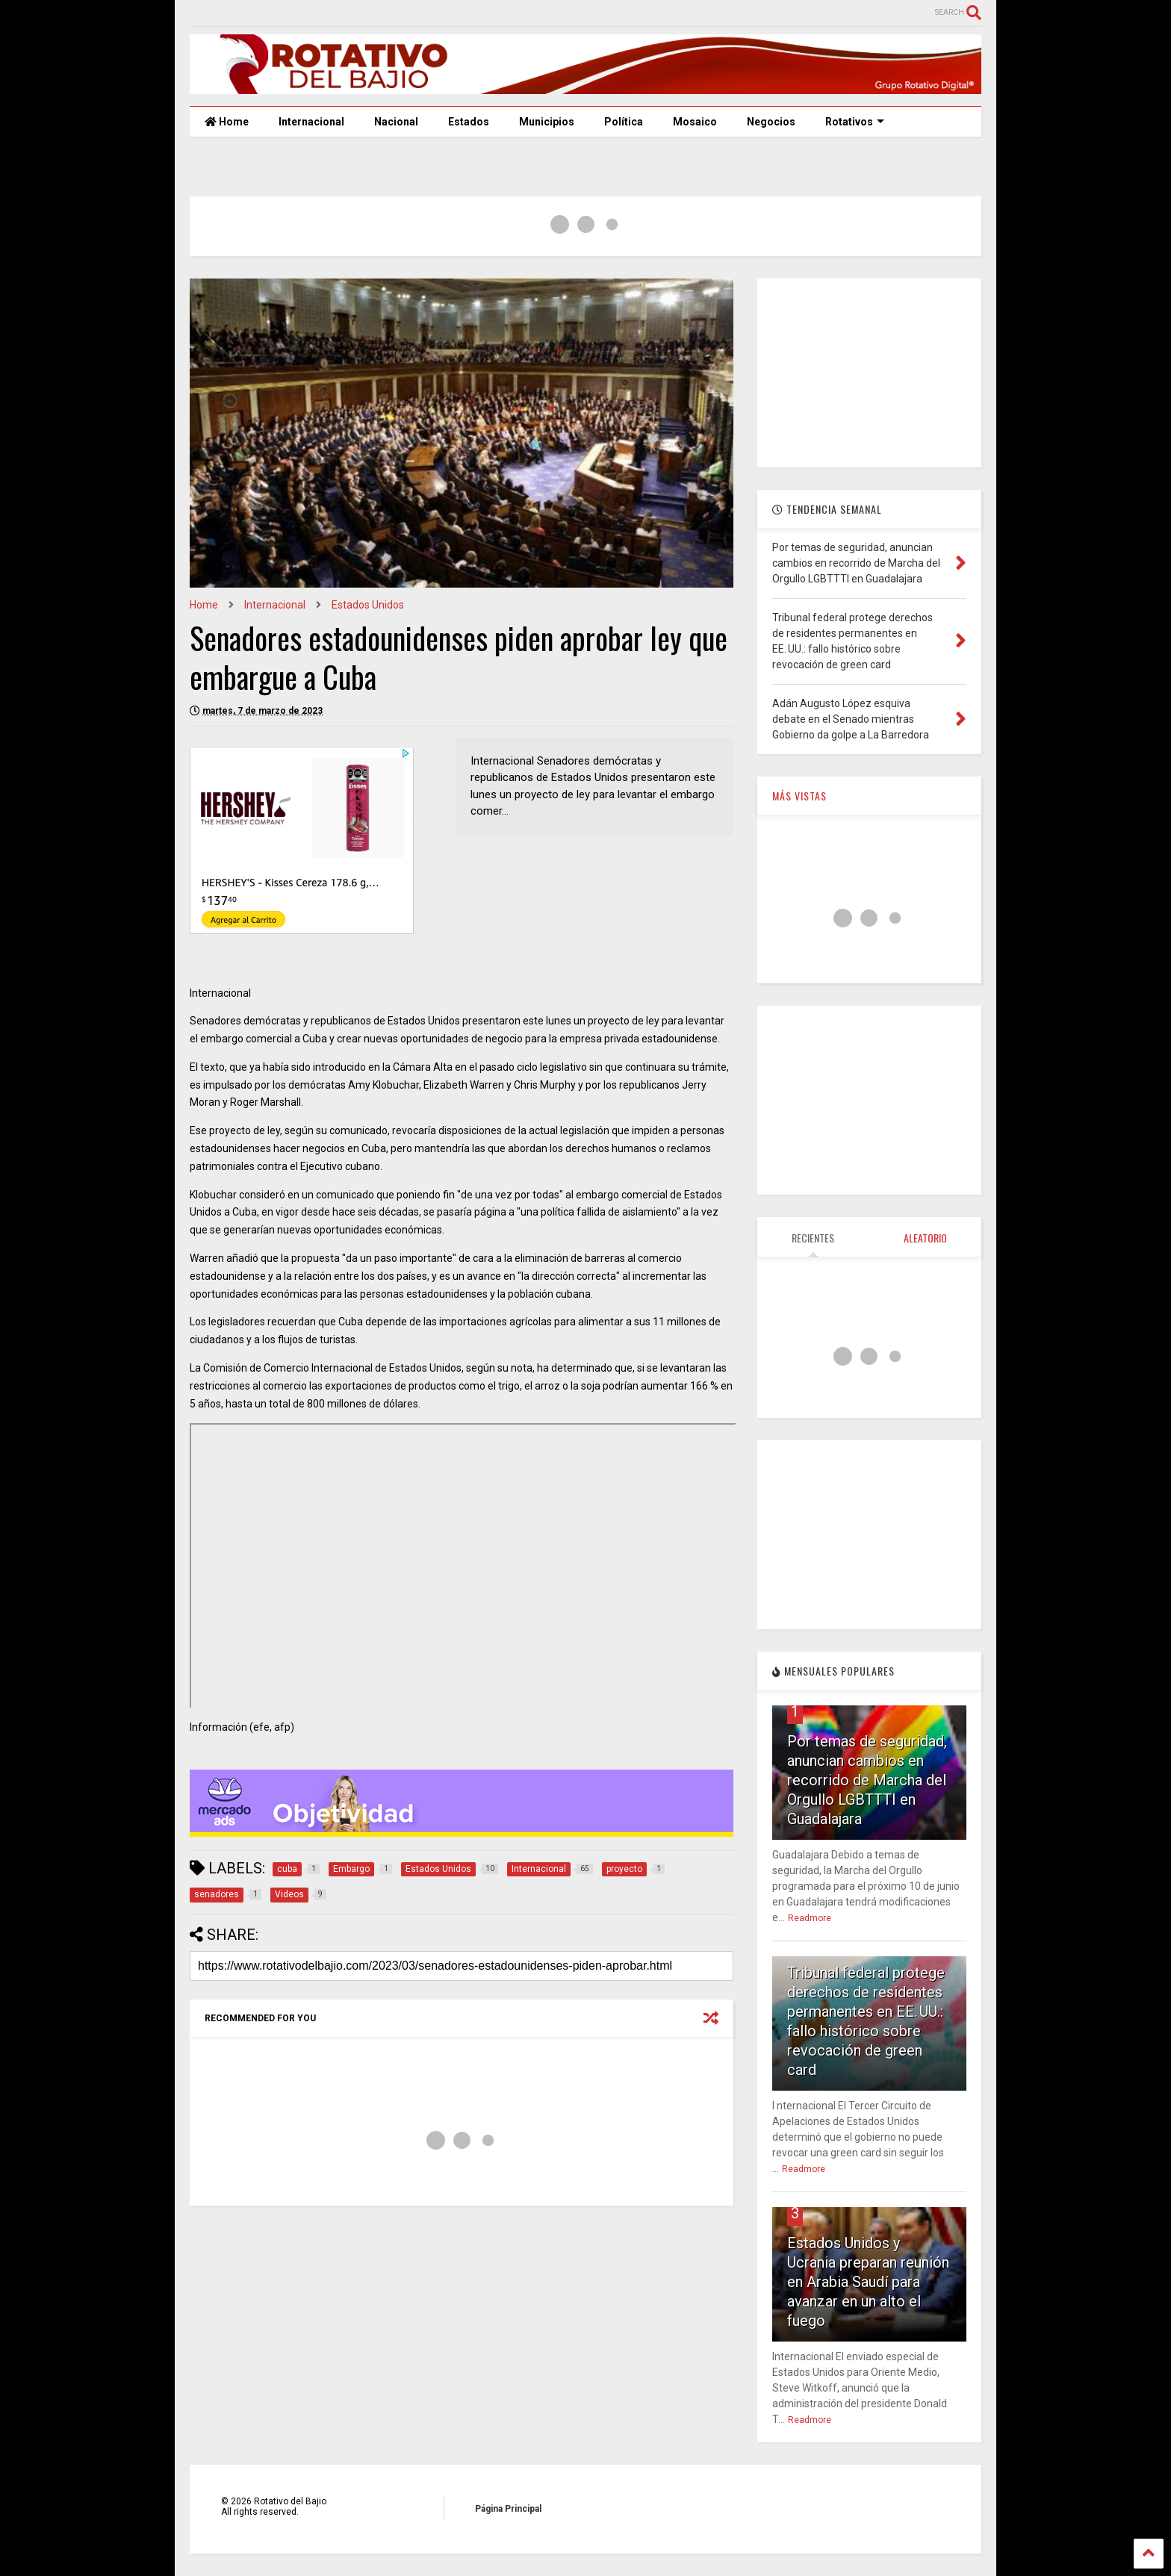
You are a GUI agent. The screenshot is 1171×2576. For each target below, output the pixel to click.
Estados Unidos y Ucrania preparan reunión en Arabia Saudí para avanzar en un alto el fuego (868, 2282)
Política (623, 122)
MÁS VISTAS (799, 795)
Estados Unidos (368, 605)
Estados (468, 122)
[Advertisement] (869, 372)
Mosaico (695, 122)
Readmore (809, 1918)
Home (227, 122)
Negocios (771, 122)
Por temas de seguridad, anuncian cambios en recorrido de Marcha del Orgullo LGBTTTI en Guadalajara (867, 1780)
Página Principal (508, 2509)
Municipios (546, 122)
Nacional (396, 122)
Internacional (311, 122)
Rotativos (854, 122)
